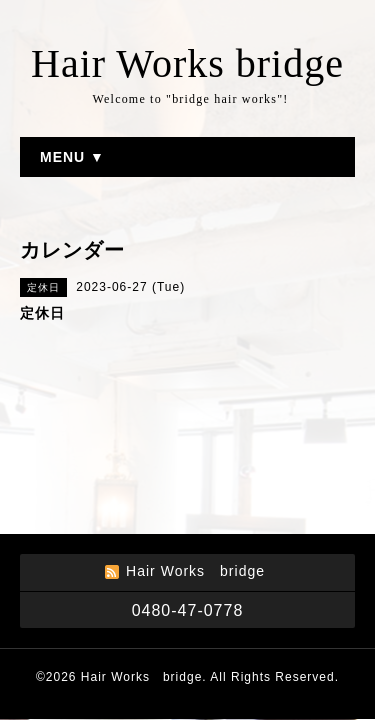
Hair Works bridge (187, 63)
